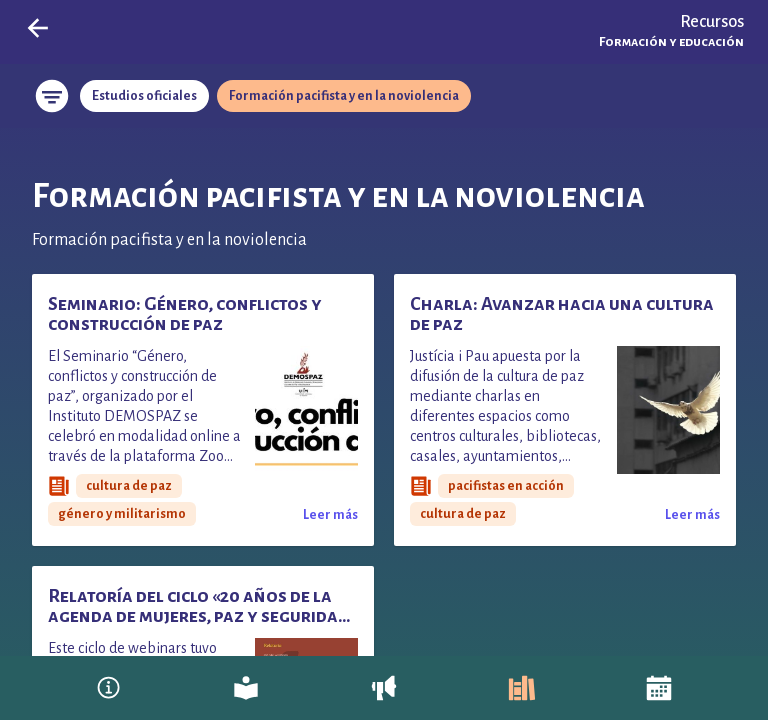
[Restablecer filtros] (52, 96)
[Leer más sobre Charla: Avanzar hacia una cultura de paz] (692, 514)
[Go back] (38, 28)
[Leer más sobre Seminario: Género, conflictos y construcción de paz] (330, 514)
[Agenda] (659, 688)
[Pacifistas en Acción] (109, 688)
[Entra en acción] (384, 688)
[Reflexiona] (246, 688)
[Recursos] (522, 688)
